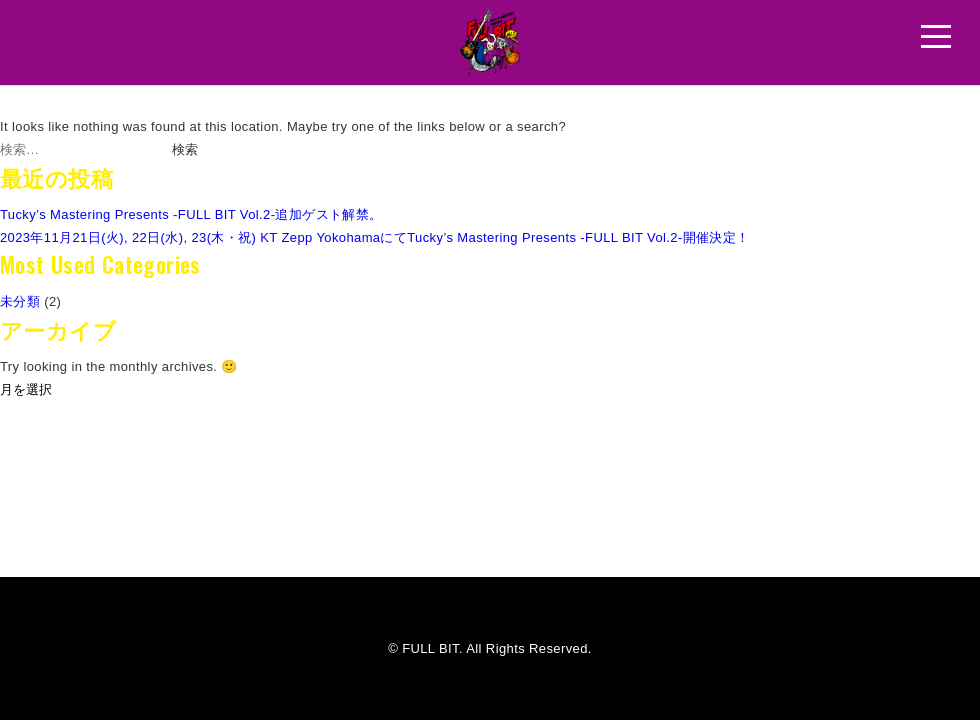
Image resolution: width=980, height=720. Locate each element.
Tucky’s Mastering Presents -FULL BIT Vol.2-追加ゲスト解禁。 (191, 214)
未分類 (20, 301)
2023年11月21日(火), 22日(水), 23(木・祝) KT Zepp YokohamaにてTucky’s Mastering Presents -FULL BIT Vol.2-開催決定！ (375, 237)
